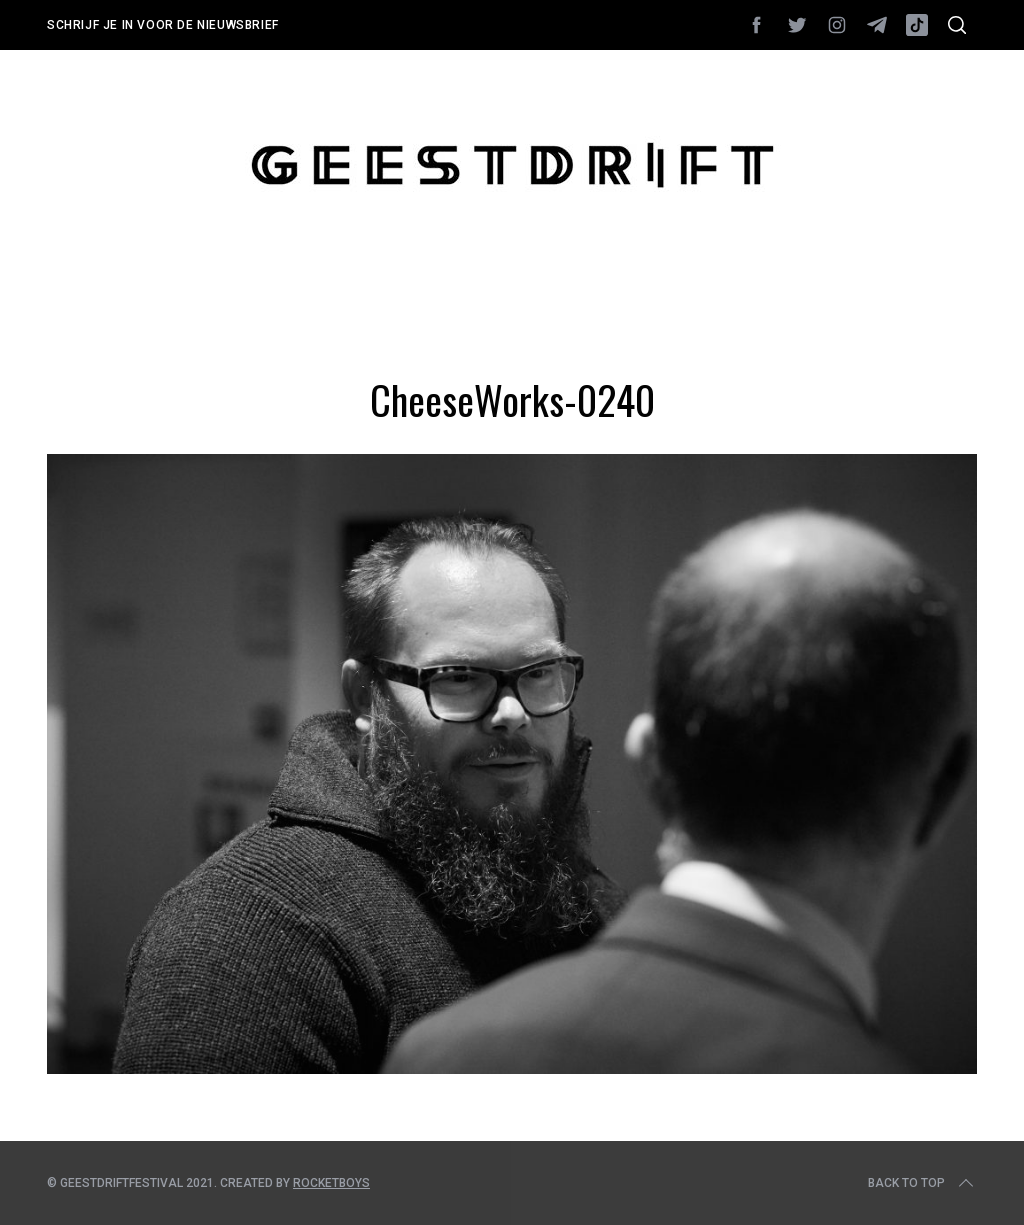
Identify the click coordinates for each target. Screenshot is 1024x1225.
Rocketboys (331, 1183)
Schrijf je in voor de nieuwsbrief (163, 25)
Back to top (922, 1183)
